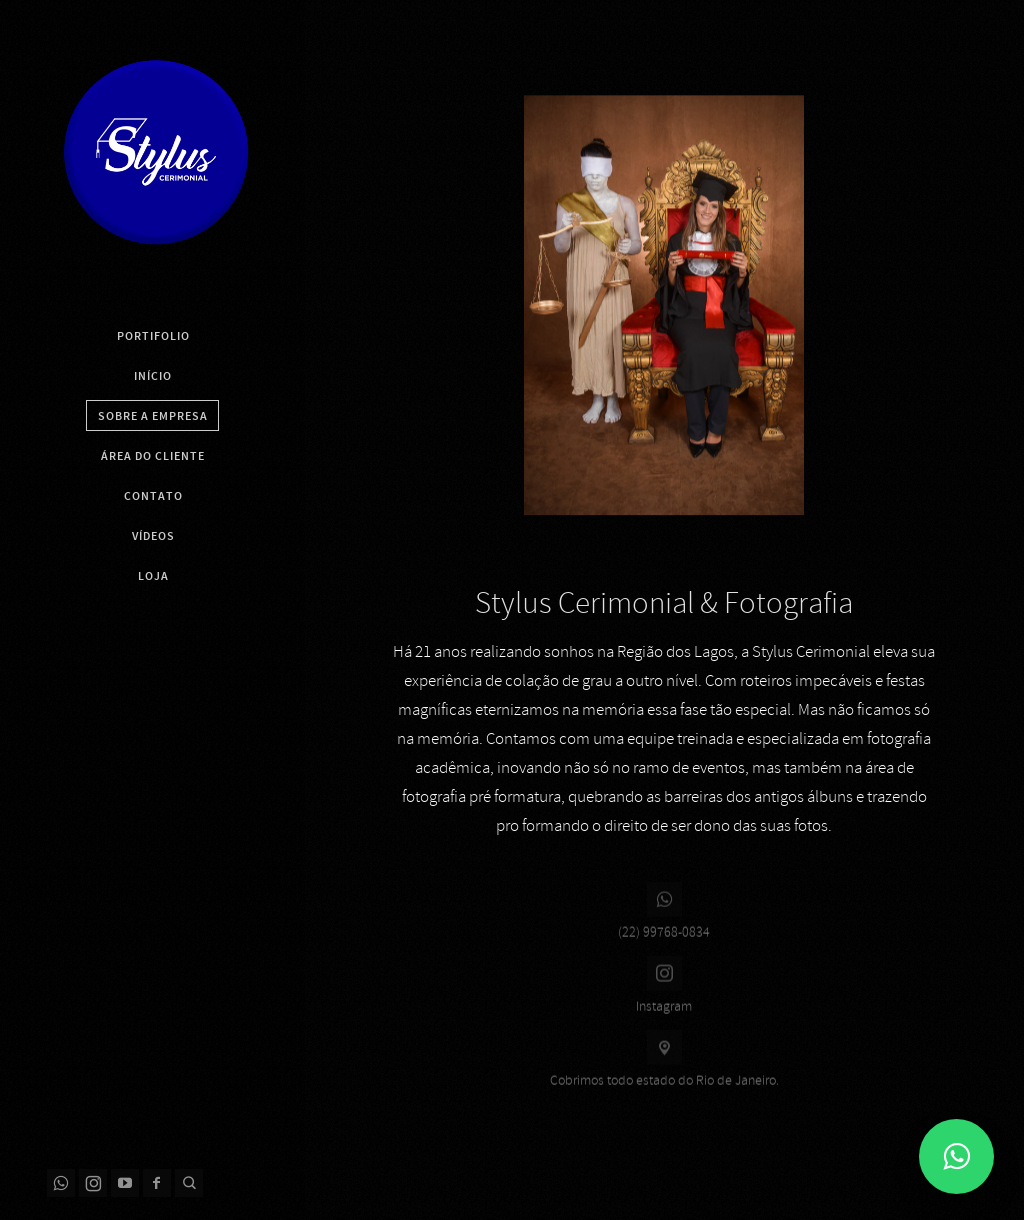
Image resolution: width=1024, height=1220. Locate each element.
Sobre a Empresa (153, 416)
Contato (153, 496)
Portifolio (153, 336)
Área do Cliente (153, 456)
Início (153, 376)
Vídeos (153, 536)
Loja (153, 576)
